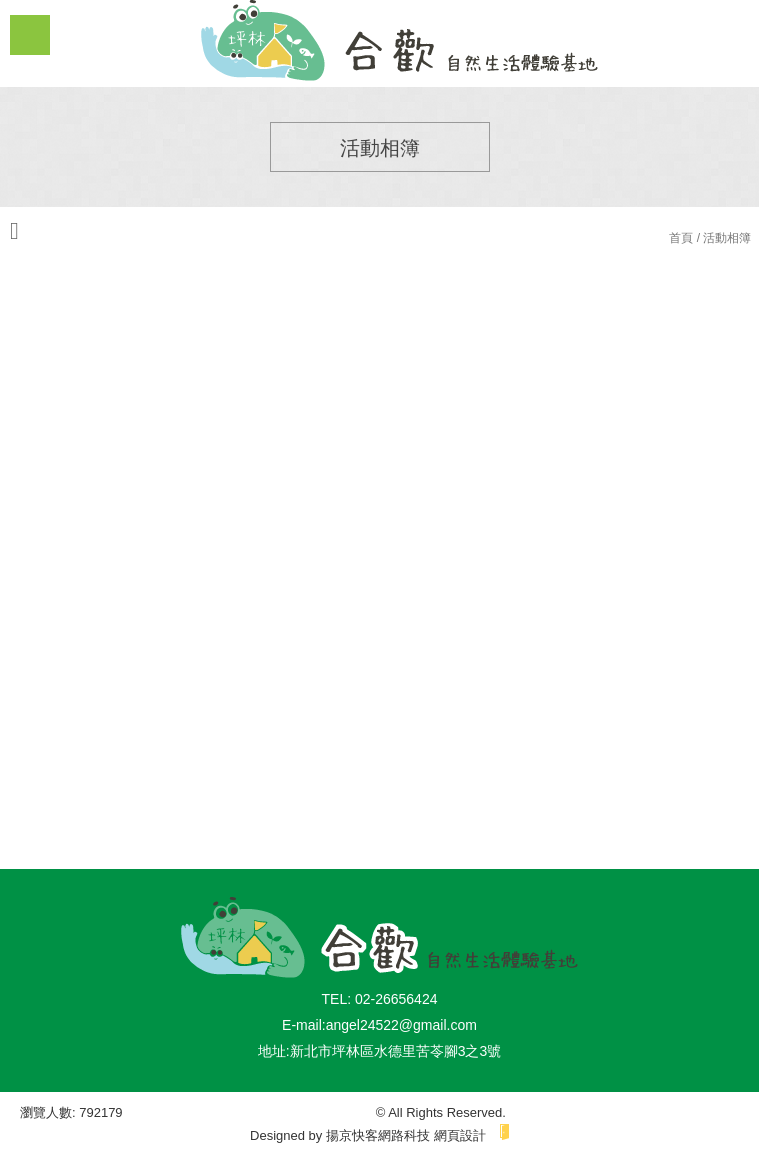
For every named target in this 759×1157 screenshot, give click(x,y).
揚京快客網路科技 (378, 1135)
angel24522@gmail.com (401, 1025)
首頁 (681, 238)
